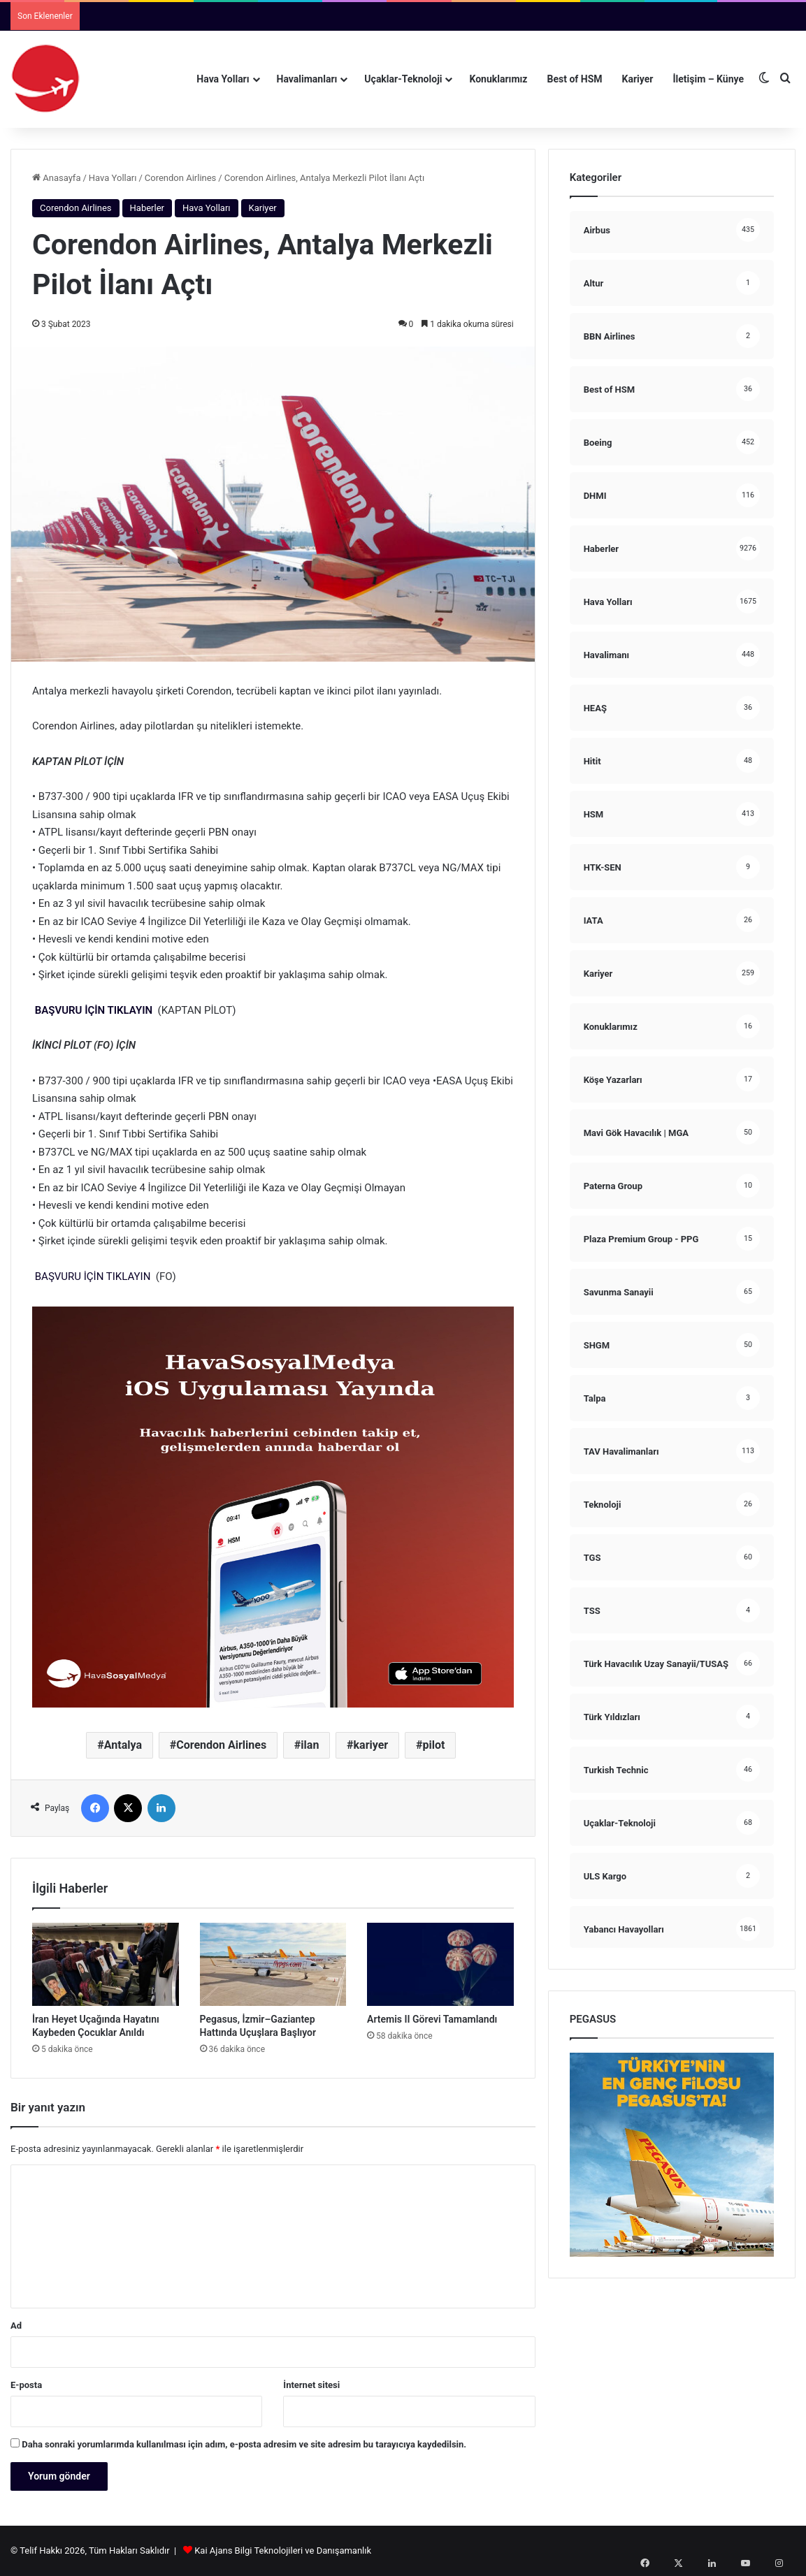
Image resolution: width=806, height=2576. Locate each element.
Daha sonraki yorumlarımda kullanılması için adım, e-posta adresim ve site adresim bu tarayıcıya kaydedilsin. (244, 2444)
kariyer (371, 1745)
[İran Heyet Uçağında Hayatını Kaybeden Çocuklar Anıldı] (105, 1964)
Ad (16, 2325)
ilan (310, 1745)
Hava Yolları (222, 79)
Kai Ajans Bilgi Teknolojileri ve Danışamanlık (282, 2550)
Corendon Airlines (181, 178)
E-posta (26, 2385)
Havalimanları (307, 79)
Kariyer (638, 79)
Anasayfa (56, 178)
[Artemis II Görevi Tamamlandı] (440, 1964)
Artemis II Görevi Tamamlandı (432, 2019)
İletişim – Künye (708, 79)
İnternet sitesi (311, 2385)
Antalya (123, 1745)
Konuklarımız (498, 79)
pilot (433, 1745)
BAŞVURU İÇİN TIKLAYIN (93, 1010)
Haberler (147, 208)
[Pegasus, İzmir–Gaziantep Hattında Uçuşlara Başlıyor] (273, 1964)
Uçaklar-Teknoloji (403, 79)
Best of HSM (575, 79)
